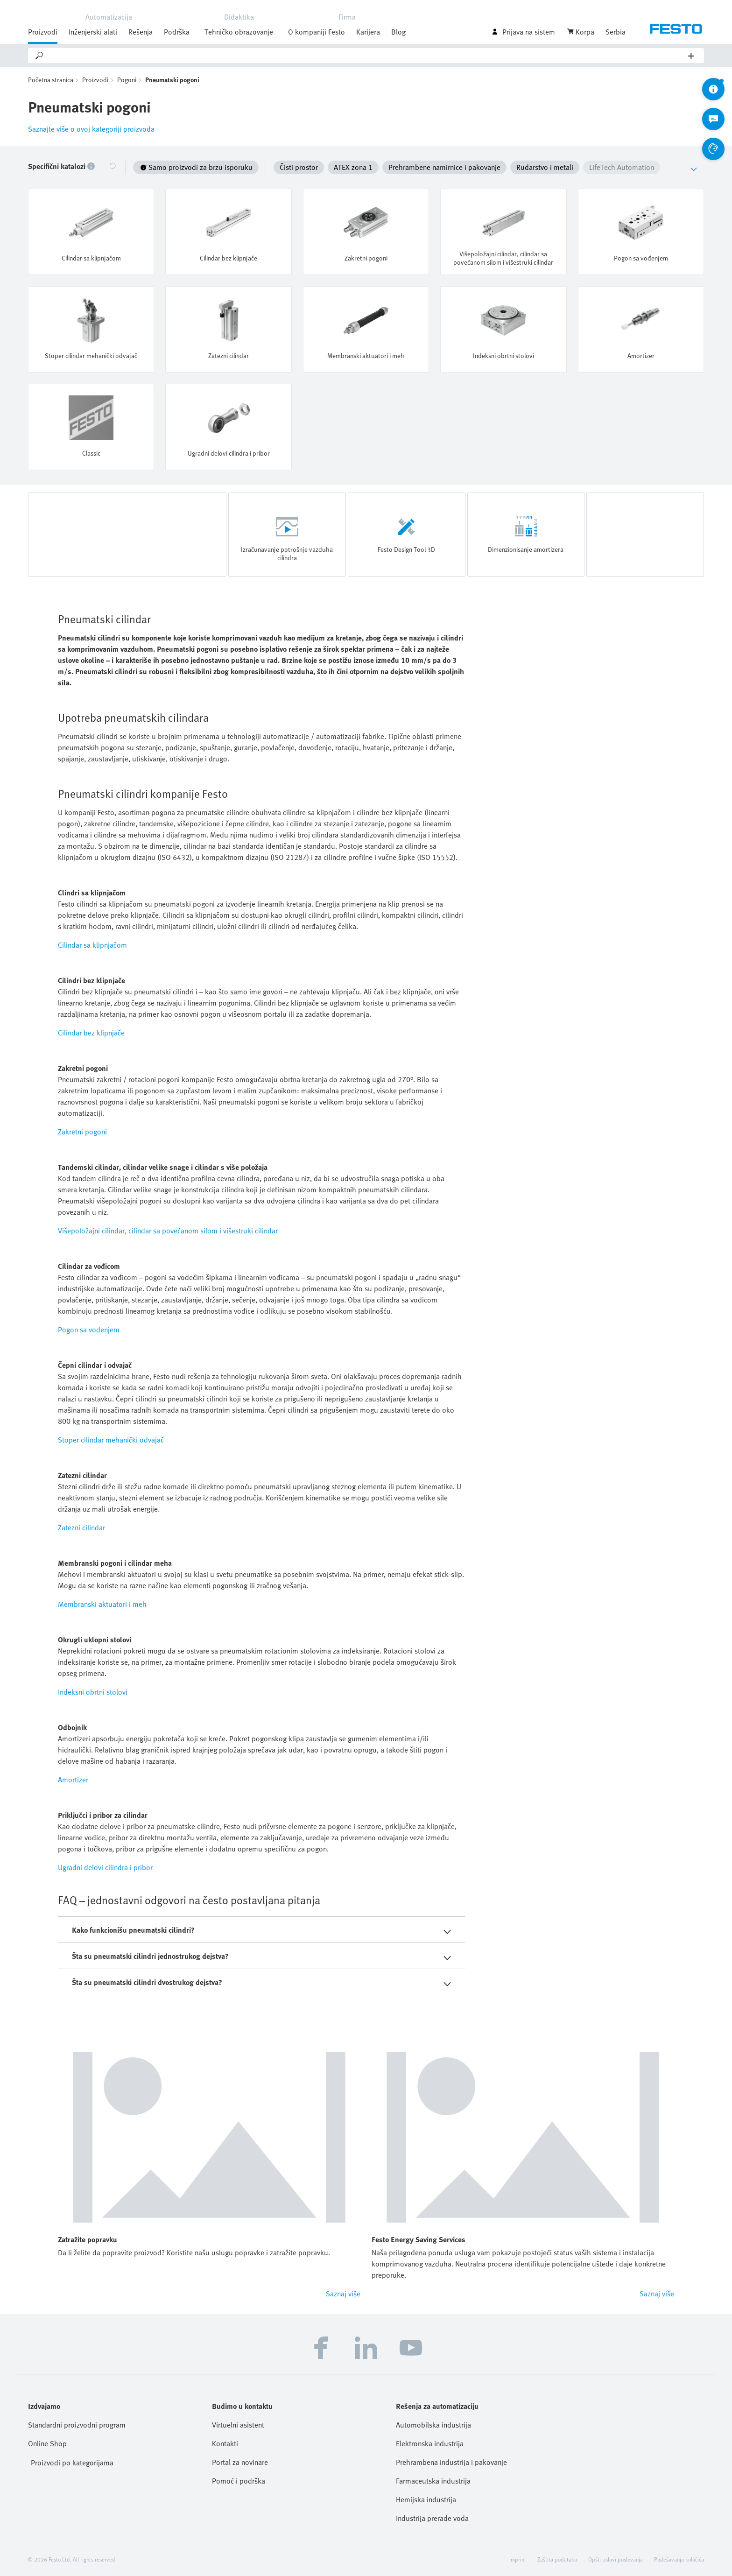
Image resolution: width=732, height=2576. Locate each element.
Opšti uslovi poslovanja (615, 2559)
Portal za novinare (240, 2462)
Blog (398, 31)
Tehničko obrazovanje (238, 31)
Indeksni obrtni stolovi (92, 1691)
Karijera (368, 31)
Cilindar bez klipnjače (91, 1032)
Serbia (615, 31)
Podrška (177, 31)
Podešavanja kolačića (679, 2559)
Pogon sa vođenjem (89, 1329)
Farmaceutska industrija (433, 2480)
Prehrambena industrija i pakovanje (451, 2462)
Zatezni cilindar (81, 1527)
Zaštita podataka (557, 2559)
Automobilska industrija (433, 2424)
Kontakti (225, 2443)
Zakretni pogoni (82, 1131)
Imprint (517, 2559)
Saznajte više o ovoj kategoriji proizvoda (91, 128)
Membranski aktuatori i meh (102, 1604)
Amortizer (73, 1779)
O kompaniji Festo (316, 31)
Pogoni (126, 79)
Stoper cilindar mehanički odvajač (111, 1439)
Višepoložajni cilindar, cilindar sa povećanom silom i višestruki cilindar (168, 1230)
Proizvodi (42, 31)
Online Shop (47, 2443)
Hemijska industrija (426, 2499)
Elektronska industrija (430, 2443)
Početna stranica (50, 79)
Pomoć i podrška (238, 2480)
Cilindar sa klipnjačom (92, 944)
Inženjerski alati (93, 31)
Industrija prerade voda (432, 2518)
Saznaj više (343, 2293)
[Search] (366, 55)
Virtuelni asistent (238, 2424)
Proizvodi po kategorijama (72, 2462)
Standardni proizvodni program (77, 2424)
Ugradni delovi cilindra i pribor (105, 1867)
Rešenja (140, 31)
